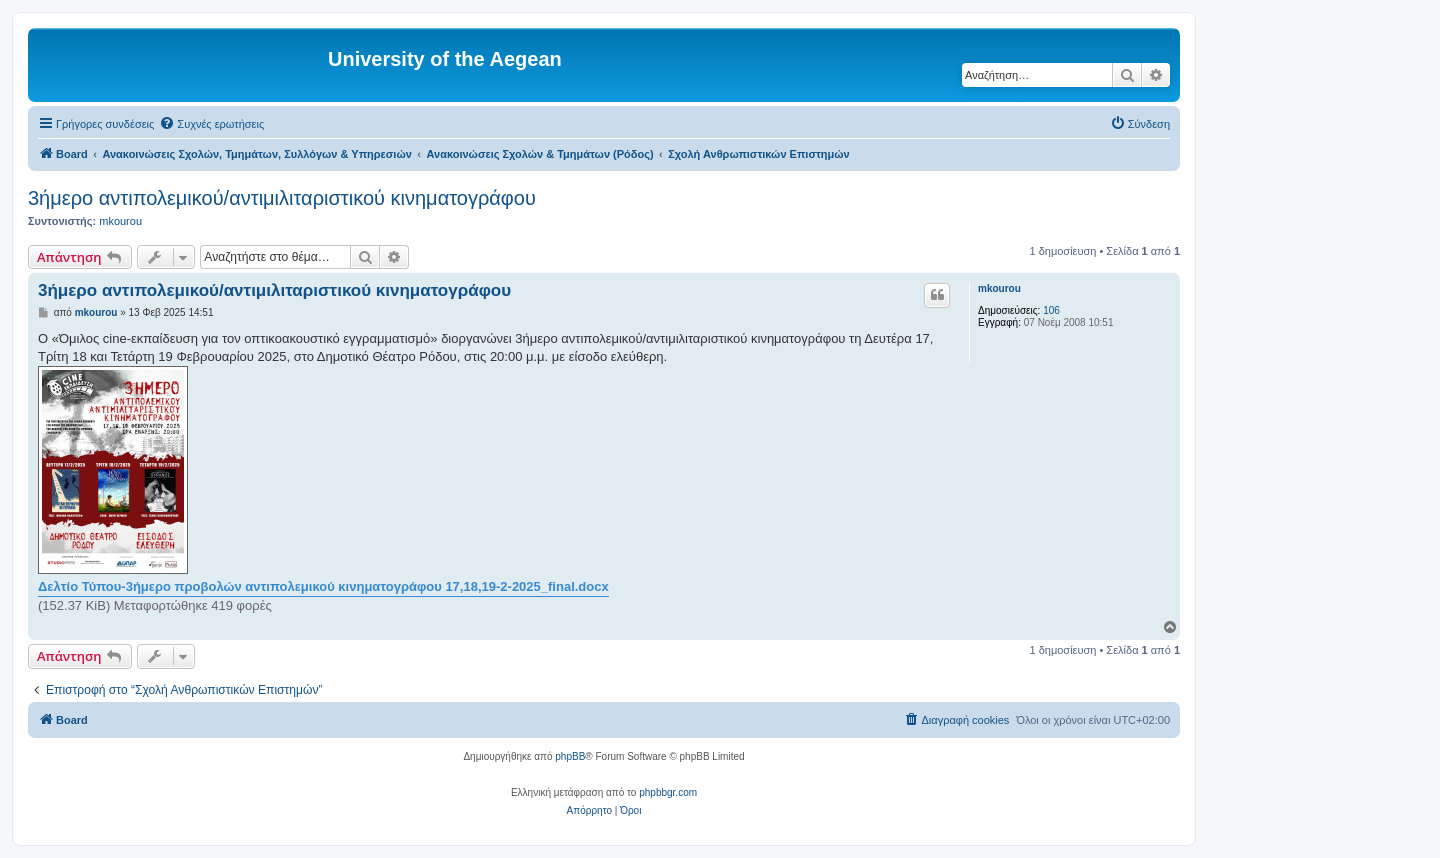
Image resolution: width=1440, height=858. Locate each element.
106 (1051, 310)
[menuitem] (211, 124)
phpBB (570, 756)
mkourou (120, 221)
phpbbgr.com (668, 792)
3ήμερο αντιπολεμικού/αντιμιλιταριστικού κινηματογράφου (282, 198)
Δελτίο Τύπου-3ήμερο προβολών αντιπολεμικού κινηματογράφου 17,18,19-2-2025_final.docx (323, 586)
